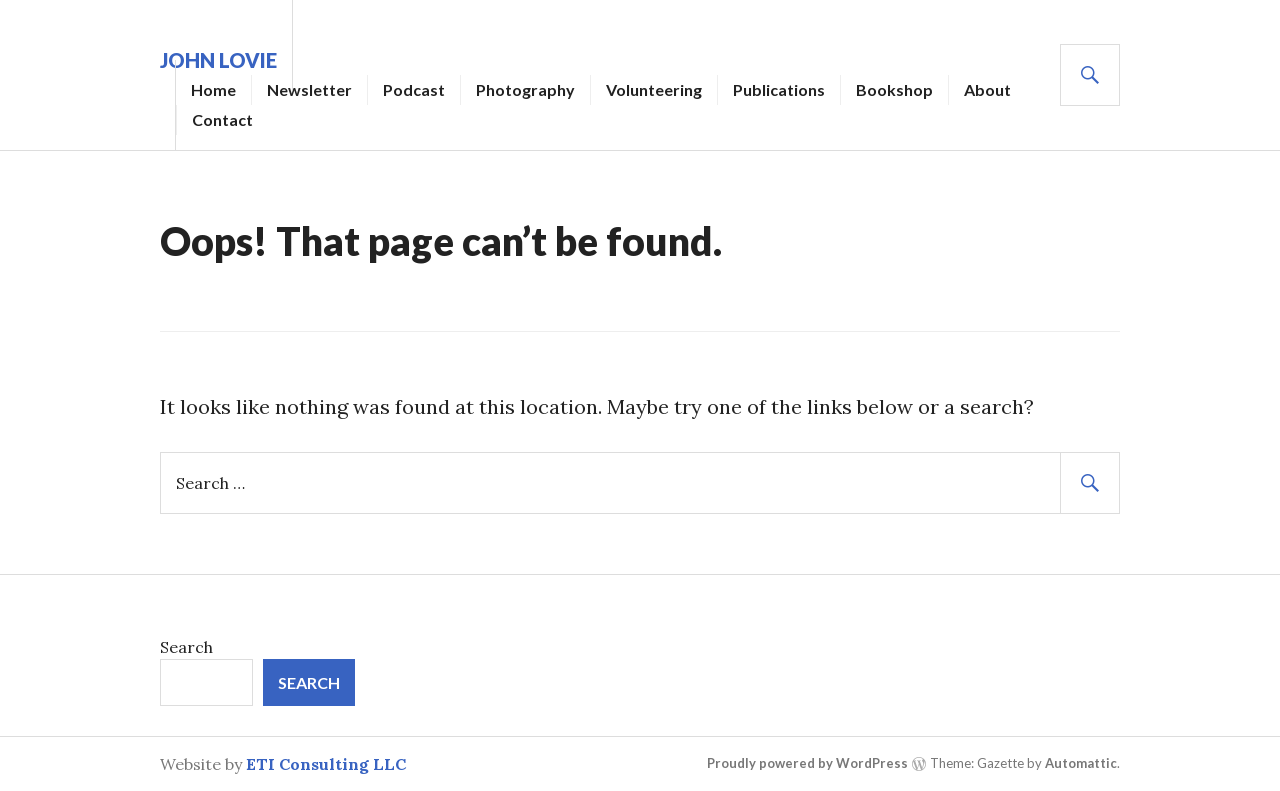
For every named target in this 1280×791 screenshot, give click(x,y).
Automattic (1081, 763)
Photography (525, 89)
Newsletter (309, 89)
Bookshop (894, 89)
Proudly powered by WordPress (807, 763)
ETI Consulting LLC (326, 764)
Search (186, 647)
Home (213, 89)
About (987, 89)
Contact (222, 119)
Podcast (414, 89)
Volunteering (654, 89)
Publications (779, 89)
